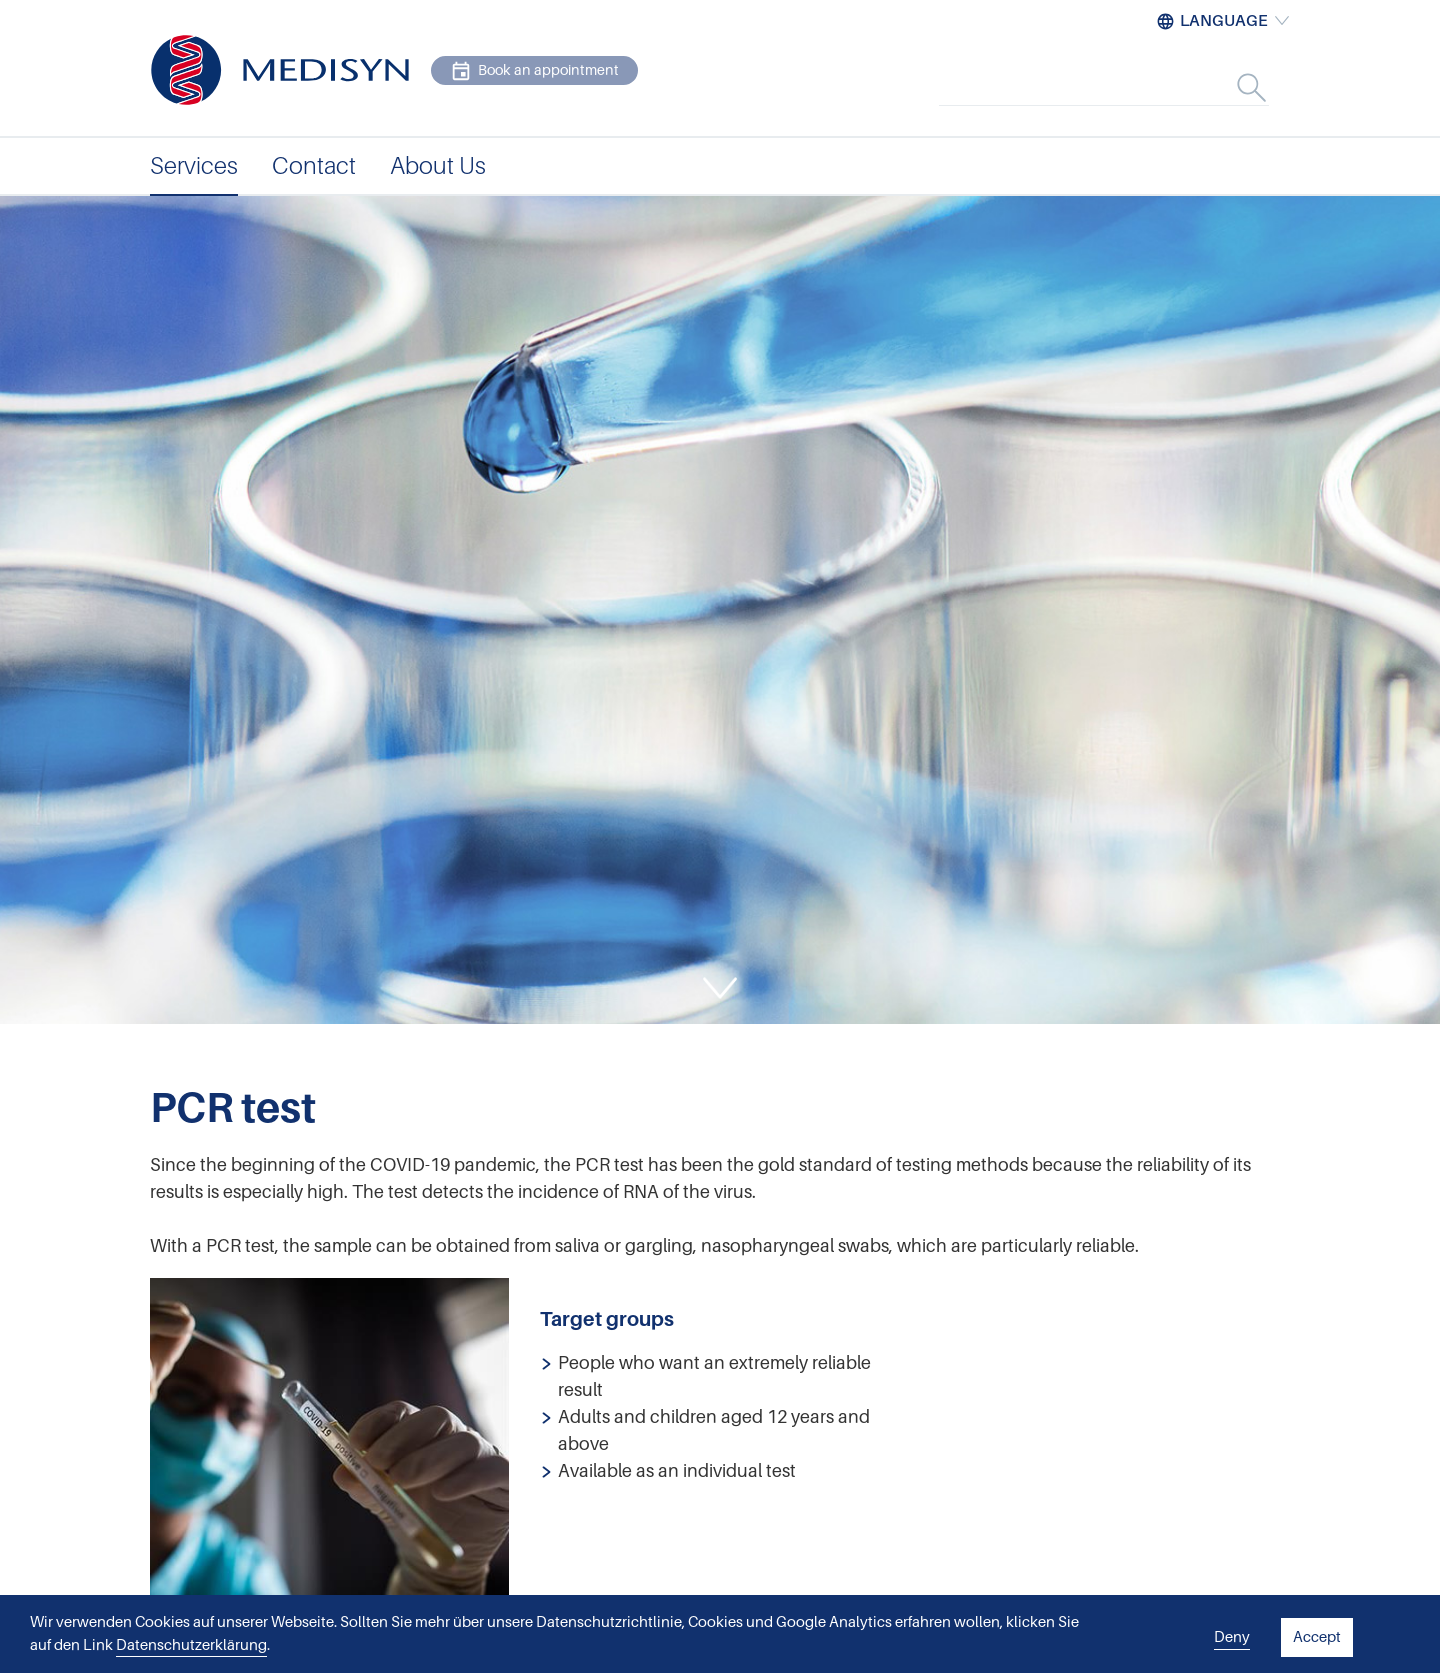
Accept (1317, 1637)
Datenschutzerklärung (191, 1645)
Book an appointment (534, 71)
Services (194, 166)
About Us (438, 166)
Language (1224, 21)
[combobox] (1125, 87)
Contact (314, 166)
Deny (1232, 1637)
